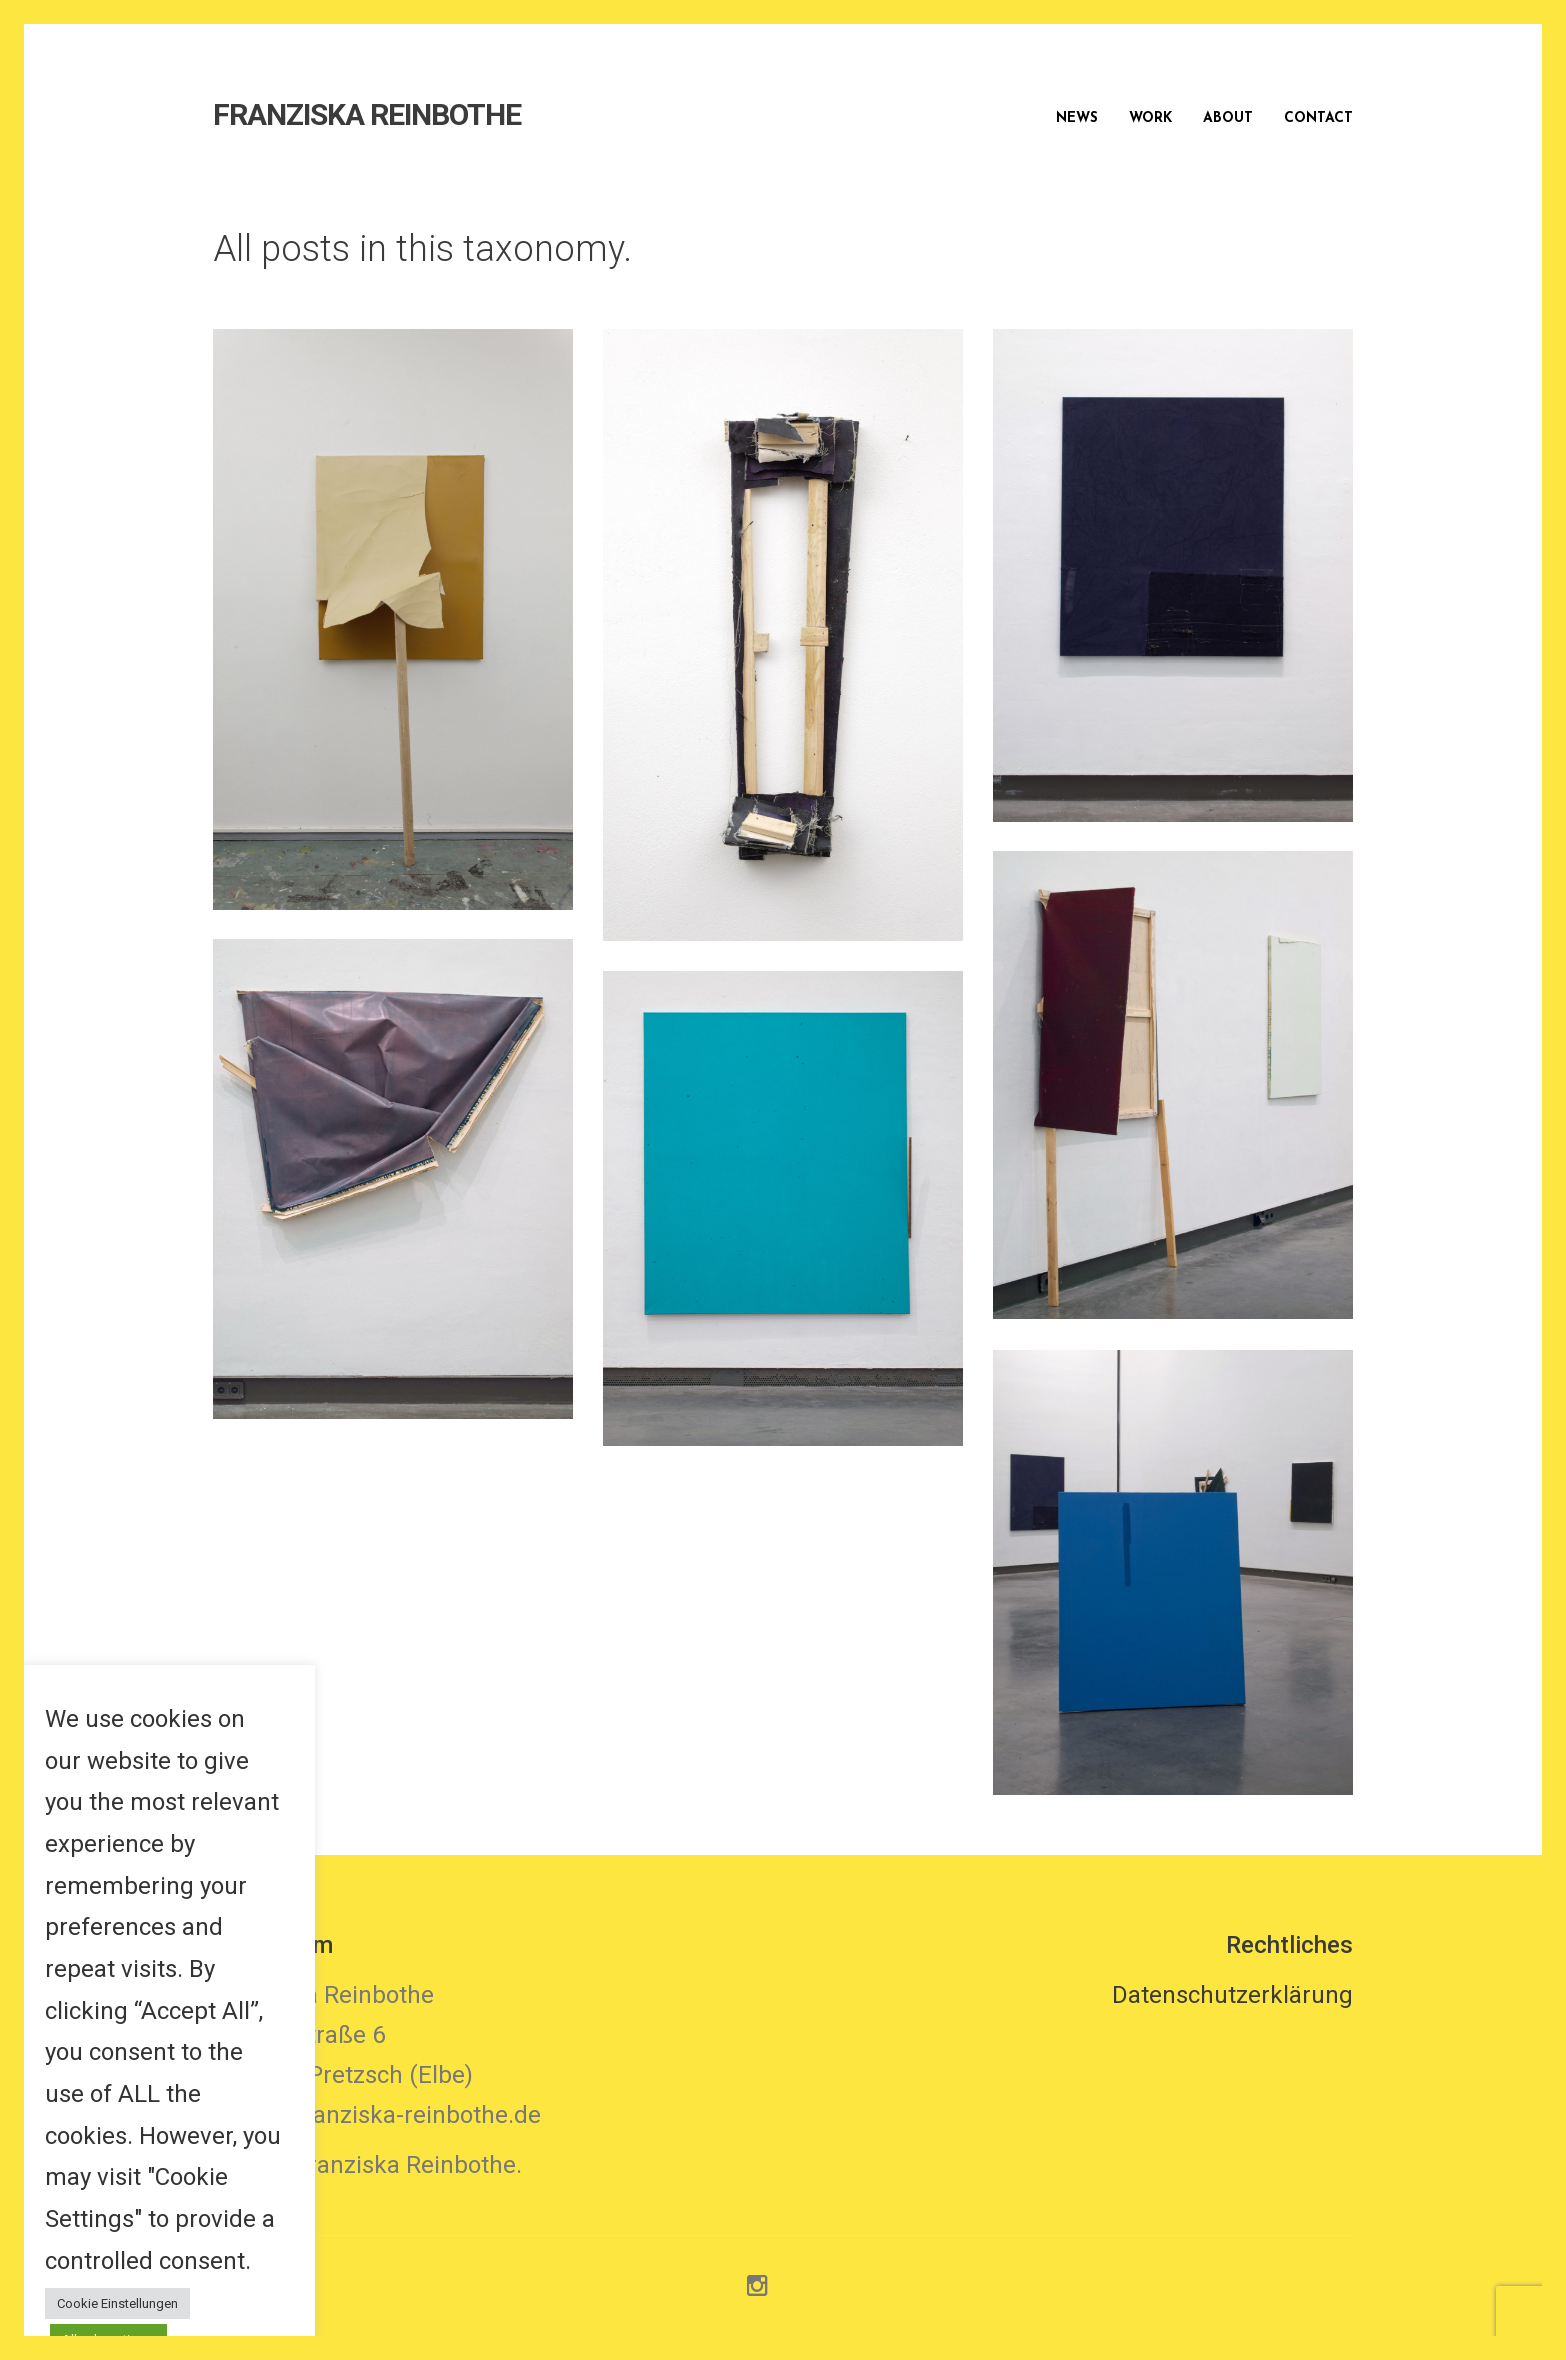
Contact (1318, 118)
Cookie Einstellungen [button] (117, 2303)
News (1077, 118)
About (1228, 118)
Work (1150, 118)
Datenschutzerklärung (1232, 1995)
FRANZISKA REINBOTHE (367, 115)
